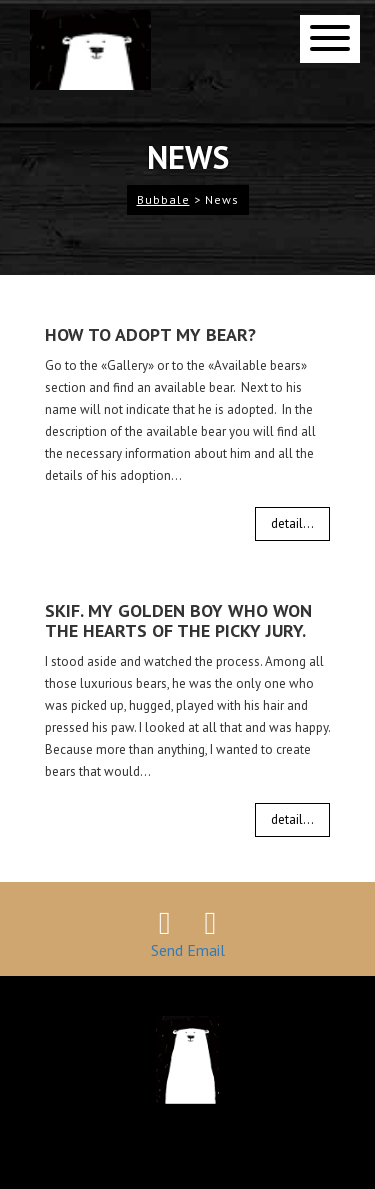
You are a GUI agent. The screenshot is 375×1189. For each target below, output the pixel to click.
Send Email (188, 950)
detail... (292, 523)
